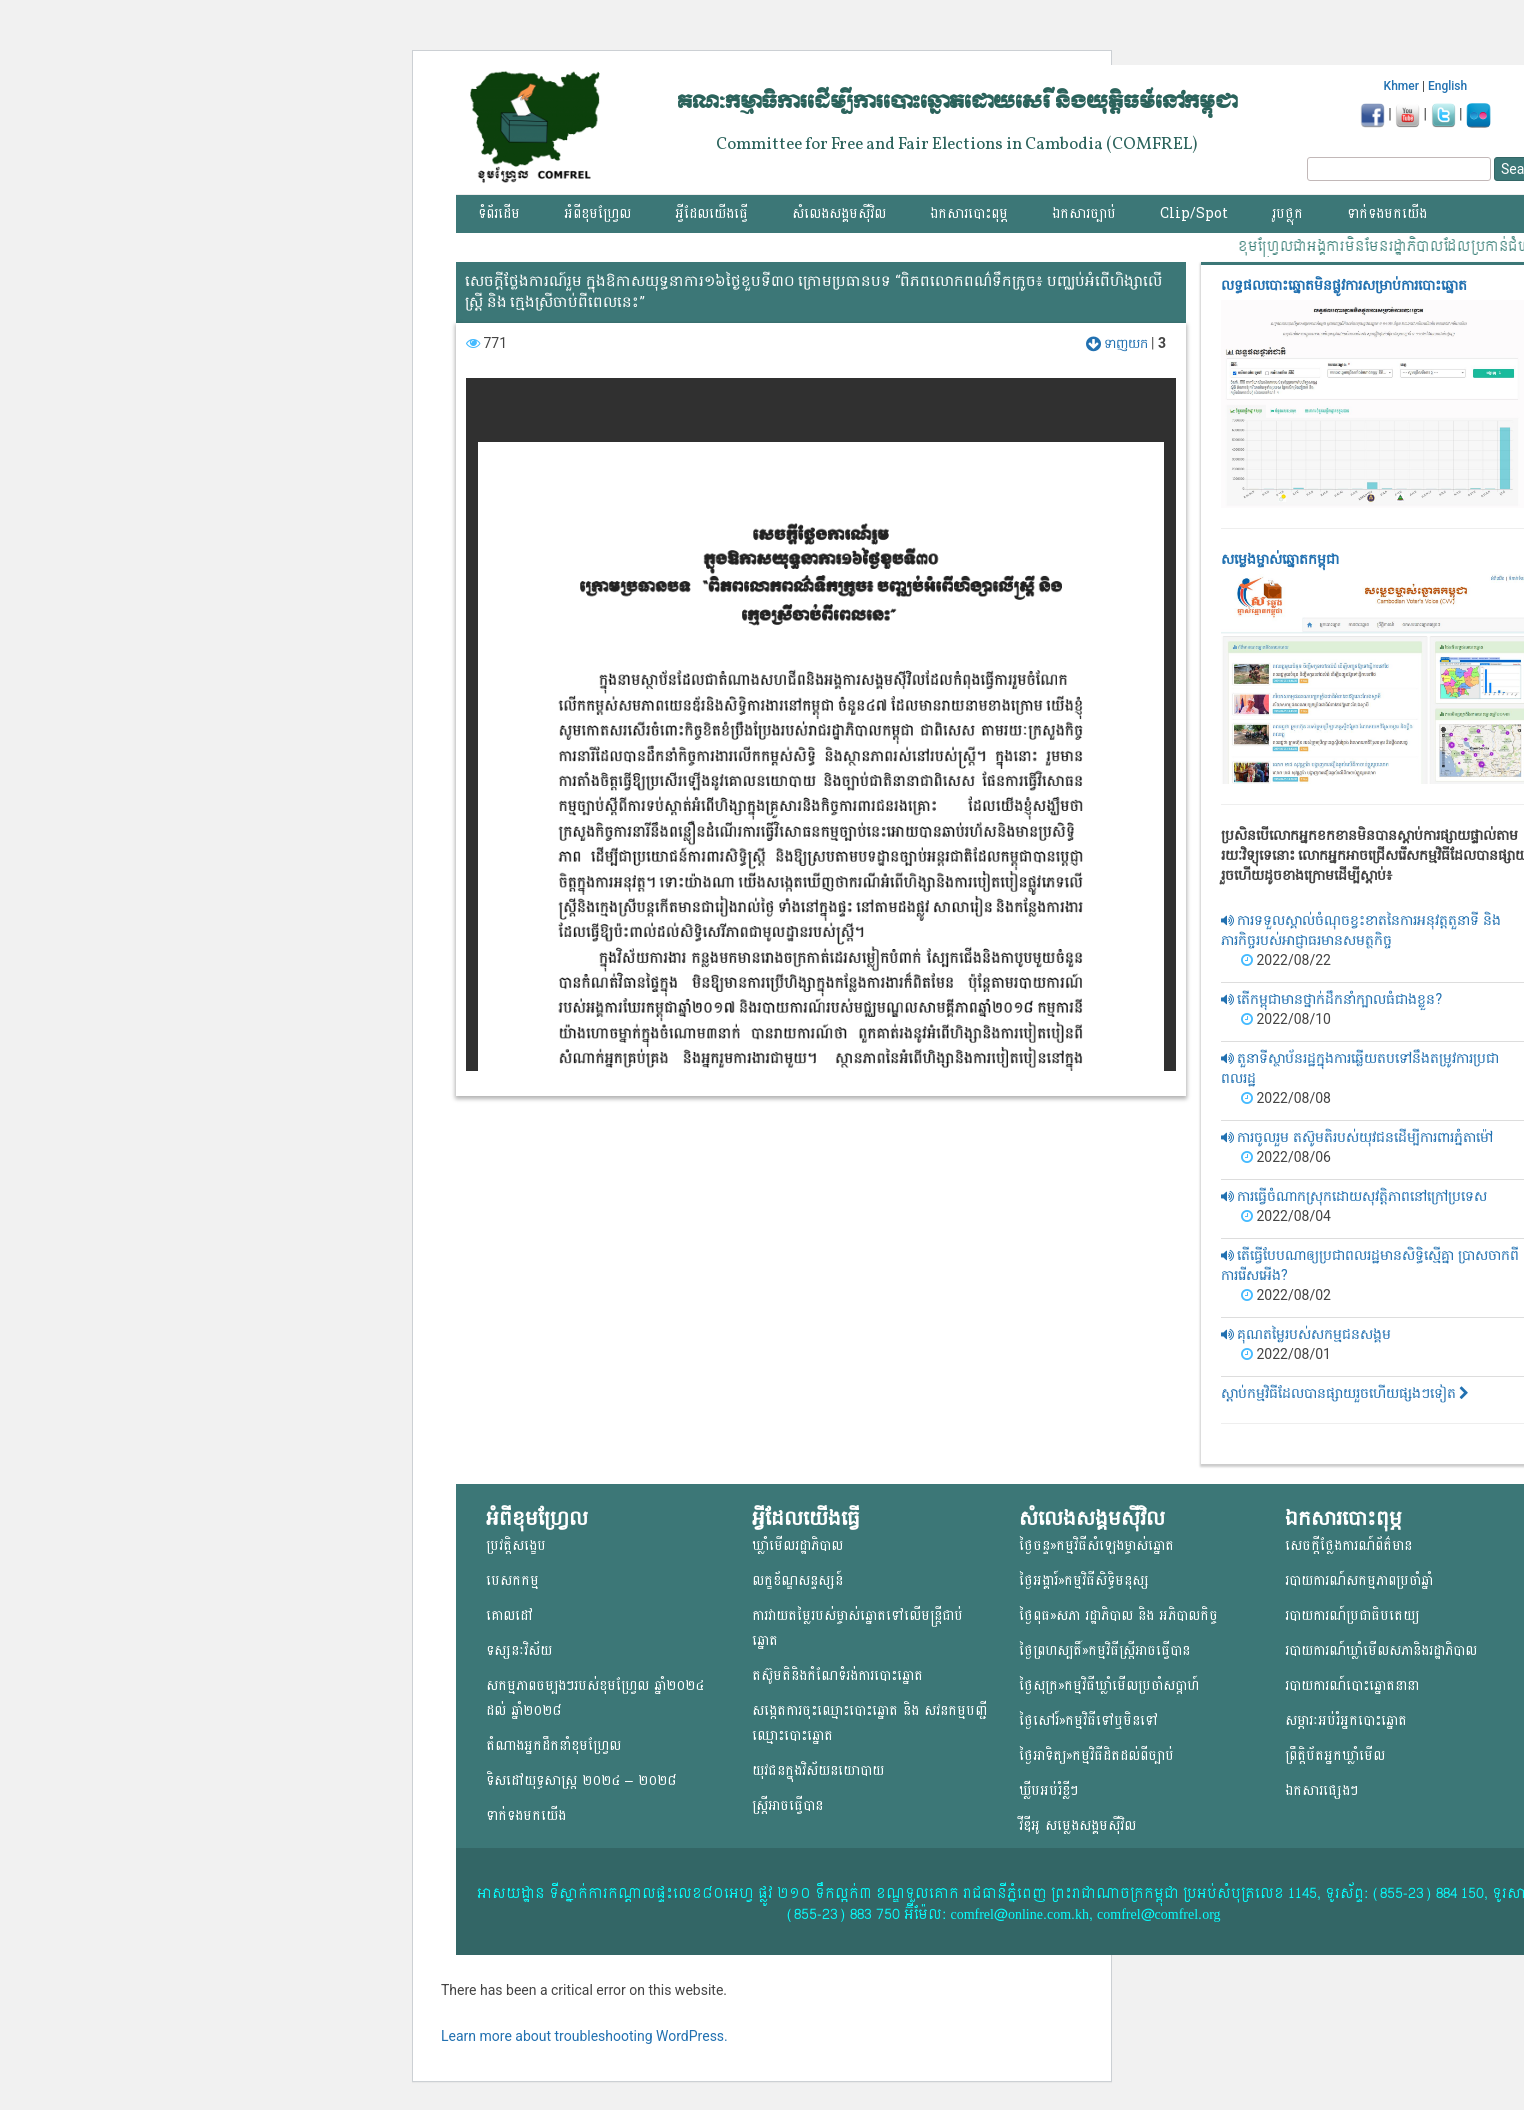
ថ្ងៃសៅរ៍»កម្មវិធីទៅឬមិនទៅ (1088, 1720)
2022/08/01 (1286, 1354)
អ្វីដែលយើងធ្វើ (711, 213)
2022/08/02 (1286, 1295)
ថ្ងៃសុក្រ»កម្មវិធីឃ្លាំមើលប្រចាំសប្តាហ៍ (1109, 1685)
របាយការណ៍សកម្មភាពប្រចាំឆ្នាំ (1359, 1580)
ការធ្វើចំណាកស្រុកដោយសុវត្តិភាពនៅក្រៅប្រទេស (1354, 1196)
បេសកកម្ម (512, 1580)
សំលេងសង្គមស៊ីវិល (839, 213)
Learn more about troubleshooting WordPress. (584, 2036)
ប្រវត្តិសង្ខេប (516, 1545)
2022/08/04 (1286, 1216)
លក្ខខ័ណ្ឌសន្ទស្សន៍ (797, 1580)
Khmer (1401, 86)
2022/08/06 (1286, 1157)
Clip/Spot (1194, 213)
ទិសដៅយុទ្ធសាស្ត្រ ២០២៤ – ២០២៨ (581, 1780)
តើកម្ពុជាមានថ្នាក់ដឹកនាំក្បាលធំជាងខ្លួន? (1331, 999)
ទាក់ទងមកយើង (1387, 213)
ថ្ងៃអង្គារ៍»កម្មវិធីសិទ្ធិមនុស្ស (1084, 1580)
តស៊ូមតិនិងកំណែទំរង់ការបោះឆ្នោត (837, 1675)
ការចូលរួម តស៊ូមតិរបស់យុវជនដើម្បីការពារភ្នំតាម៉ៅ (1357, 1137)
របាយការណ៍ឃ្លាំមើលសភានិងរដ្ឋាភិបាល (1381, 1650)
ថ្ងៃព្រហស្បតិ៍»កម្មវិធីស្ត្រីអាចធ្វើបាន (1104, 1650)
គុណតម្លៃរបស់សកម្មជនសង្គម (1306, 1334)
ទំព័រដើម (499, 213)
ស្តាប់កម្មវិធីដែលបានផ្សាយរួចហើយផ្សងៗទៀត (1345, 1393)
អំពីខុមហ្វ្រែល (597, 213)
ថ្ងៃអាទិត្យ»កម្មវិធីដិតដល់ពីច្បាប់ (1096, 1755)
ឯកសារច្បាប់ (1084, 213)
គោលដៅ (509, 1615)
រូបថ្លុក (1287, 213)
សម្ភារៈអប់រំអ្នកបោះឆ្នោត (1346, 1720)
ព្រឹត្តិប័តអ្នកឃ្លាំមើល (1335, 1755)
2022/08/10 (1286, 1019)
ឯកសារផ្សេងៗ (1321, 1790)
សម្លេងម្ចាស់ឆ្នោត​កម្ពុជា (1280, 559)
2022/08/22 (1286, 960)
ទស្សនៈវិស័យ (519, 1650)
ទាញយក (1118, 343)
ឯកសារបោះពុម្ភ (969, 213)
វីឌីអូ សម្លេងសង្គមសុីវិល (1077, 1825)
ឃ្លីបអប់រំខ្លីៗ (1048, 1790)
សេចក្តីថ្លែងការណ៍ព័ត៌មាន (1348, 1545)
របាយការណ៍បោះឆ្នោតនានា (1352, 1685)
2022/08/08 (1286, 1098)
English (1447, 86)
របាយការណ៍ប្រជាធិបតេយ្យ (1352, 1615)
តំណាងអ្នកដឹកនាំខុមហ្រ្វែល (553, 1745)
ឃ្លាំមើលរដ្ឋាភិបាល (797, 1545)
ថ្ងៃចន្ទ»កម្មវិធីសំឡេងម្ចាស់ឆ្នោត (1096, 1545)
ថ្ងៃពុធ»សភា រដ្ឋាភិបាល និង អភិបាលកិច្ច (1118, 1615)
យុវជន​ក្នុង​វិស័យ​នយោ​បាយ (818, 1770)
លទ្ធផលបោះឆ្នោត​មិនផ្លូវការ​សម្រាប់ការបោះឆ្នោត (1344, 285)
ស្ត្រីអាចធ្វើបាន (787, 1805)
